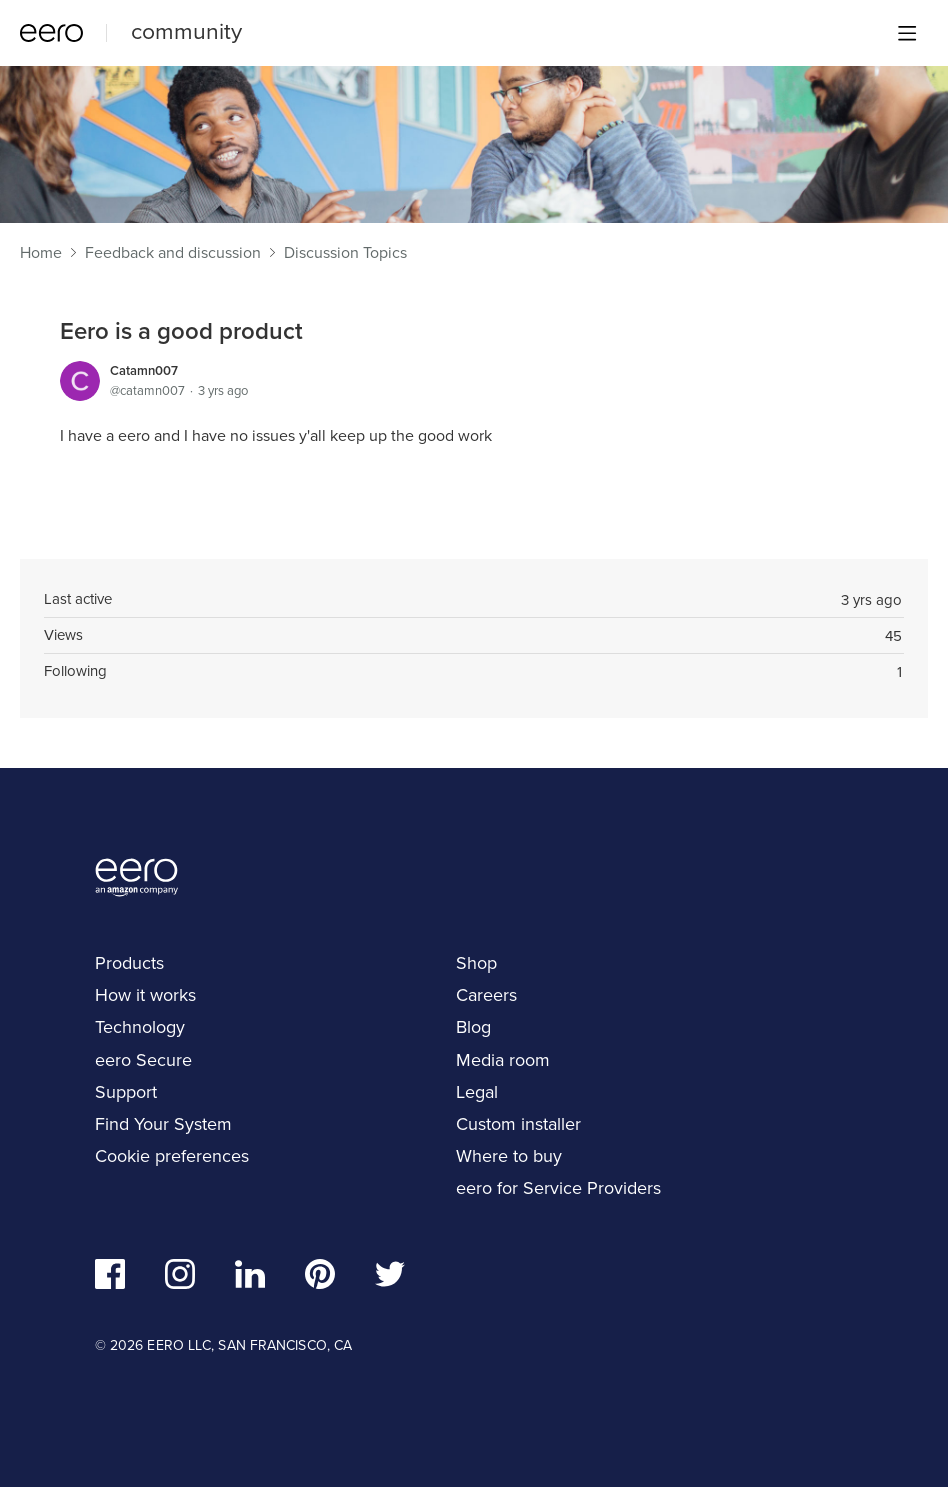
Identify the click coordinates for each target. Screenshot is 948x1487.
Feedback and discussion (173, 253)
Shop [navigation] (476, 963)
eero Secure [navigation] (143, 1060)
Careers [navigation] (486, 995)
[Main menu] (907, 33)
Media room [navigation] (503, 1060)
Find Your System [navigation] (163, 1124)
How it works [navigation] (145, 995)
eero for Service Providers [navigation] (558, 1188)
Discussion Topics (345, 253)
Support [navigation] (126, 1092)
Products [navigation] (129, 963)
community (186, 31)
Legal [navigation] (477, 1092)
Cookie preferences (172, 1156)
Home (41, 253)
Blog (473, 1027)
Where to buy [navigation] (509, 1156)
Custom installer (518, 1124)
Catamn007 (144, 370)
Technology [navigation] (140, 1027)
